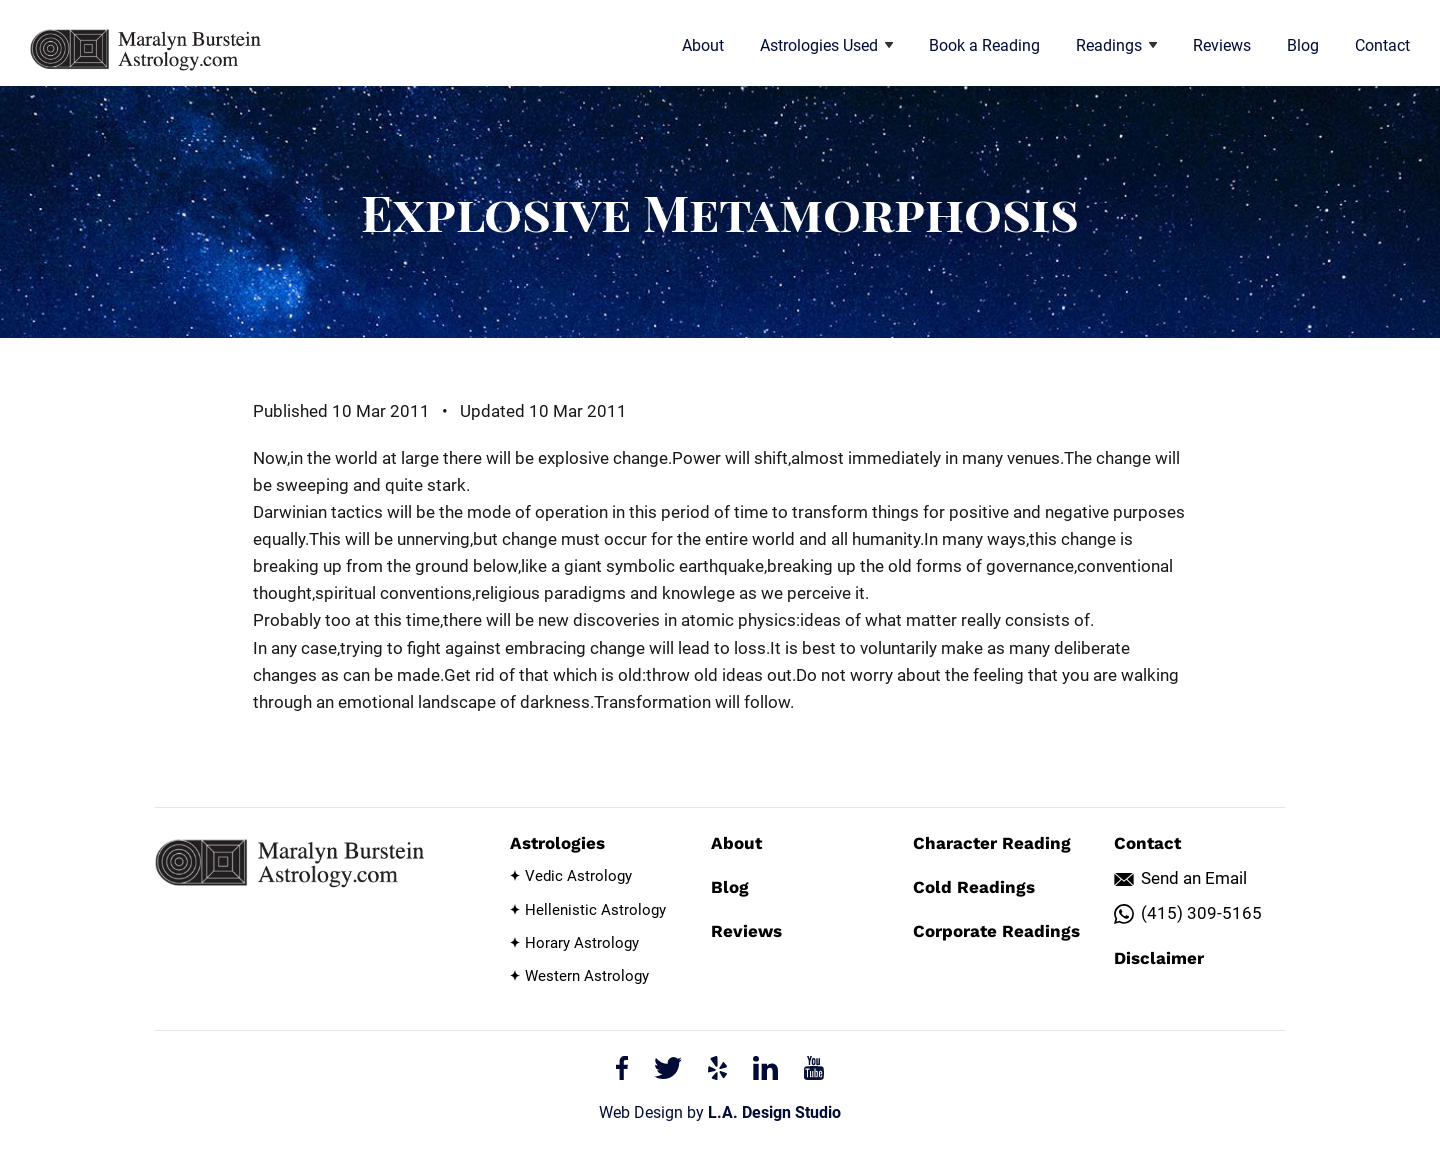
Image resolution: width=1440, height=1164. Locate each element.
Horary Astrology (582, 943)
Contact (1382, 45)
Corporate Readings (996, 931)
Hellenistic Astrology (595, 910)
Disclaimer (1159, 958)
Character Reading (992, 843)
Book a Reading (984, 45)
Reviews (1222, 45)
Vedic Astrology (578, 876)
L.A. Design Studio (774, 1112)
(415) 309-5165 (1201, 913)
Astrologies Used (826, 45)
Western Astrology (587, 976)
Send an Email (1194, 878)
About (703, 45)
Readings (1116, 45)
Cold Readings (974, 887)
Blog (1303, 45)
